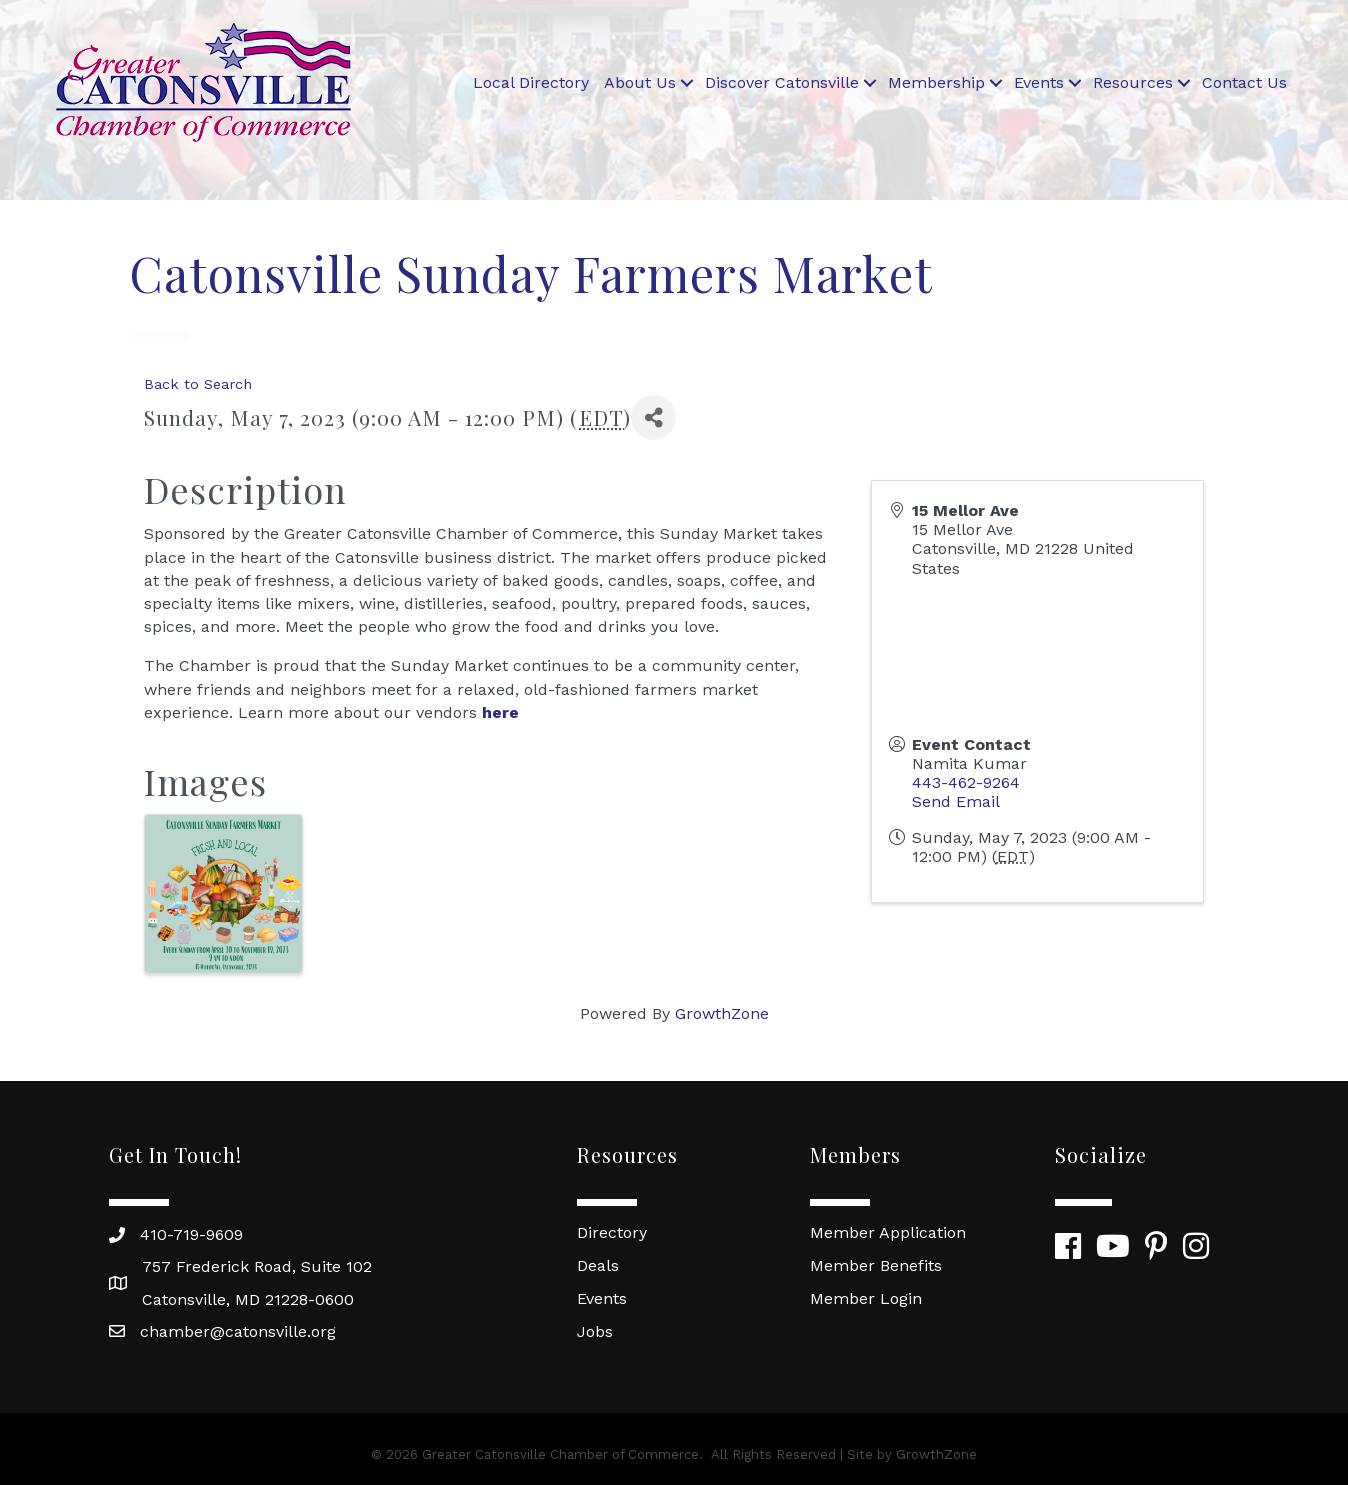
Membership (936, 82)
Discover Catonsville (782, 82)
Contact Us (1244, 82)
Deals (598, 1265)
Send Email (956, 801)
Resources (1133, 82)
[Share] (653, 417)
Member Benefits (876, 1265)
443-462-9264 (966, 782)
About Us (640, 82)
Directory (612, 1232)
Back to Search (198, 384)
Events (1039, 82)
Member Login (866, 1298)
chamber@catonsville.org (238, 1331)
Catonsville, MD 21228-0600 (248, 1299)
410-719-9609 (191, 1234)
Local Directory (531, 82)
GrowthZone (722, 1013)
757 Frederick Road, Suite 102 (257, 1266)
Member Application (888, 1232)
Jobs (595, 1331)
